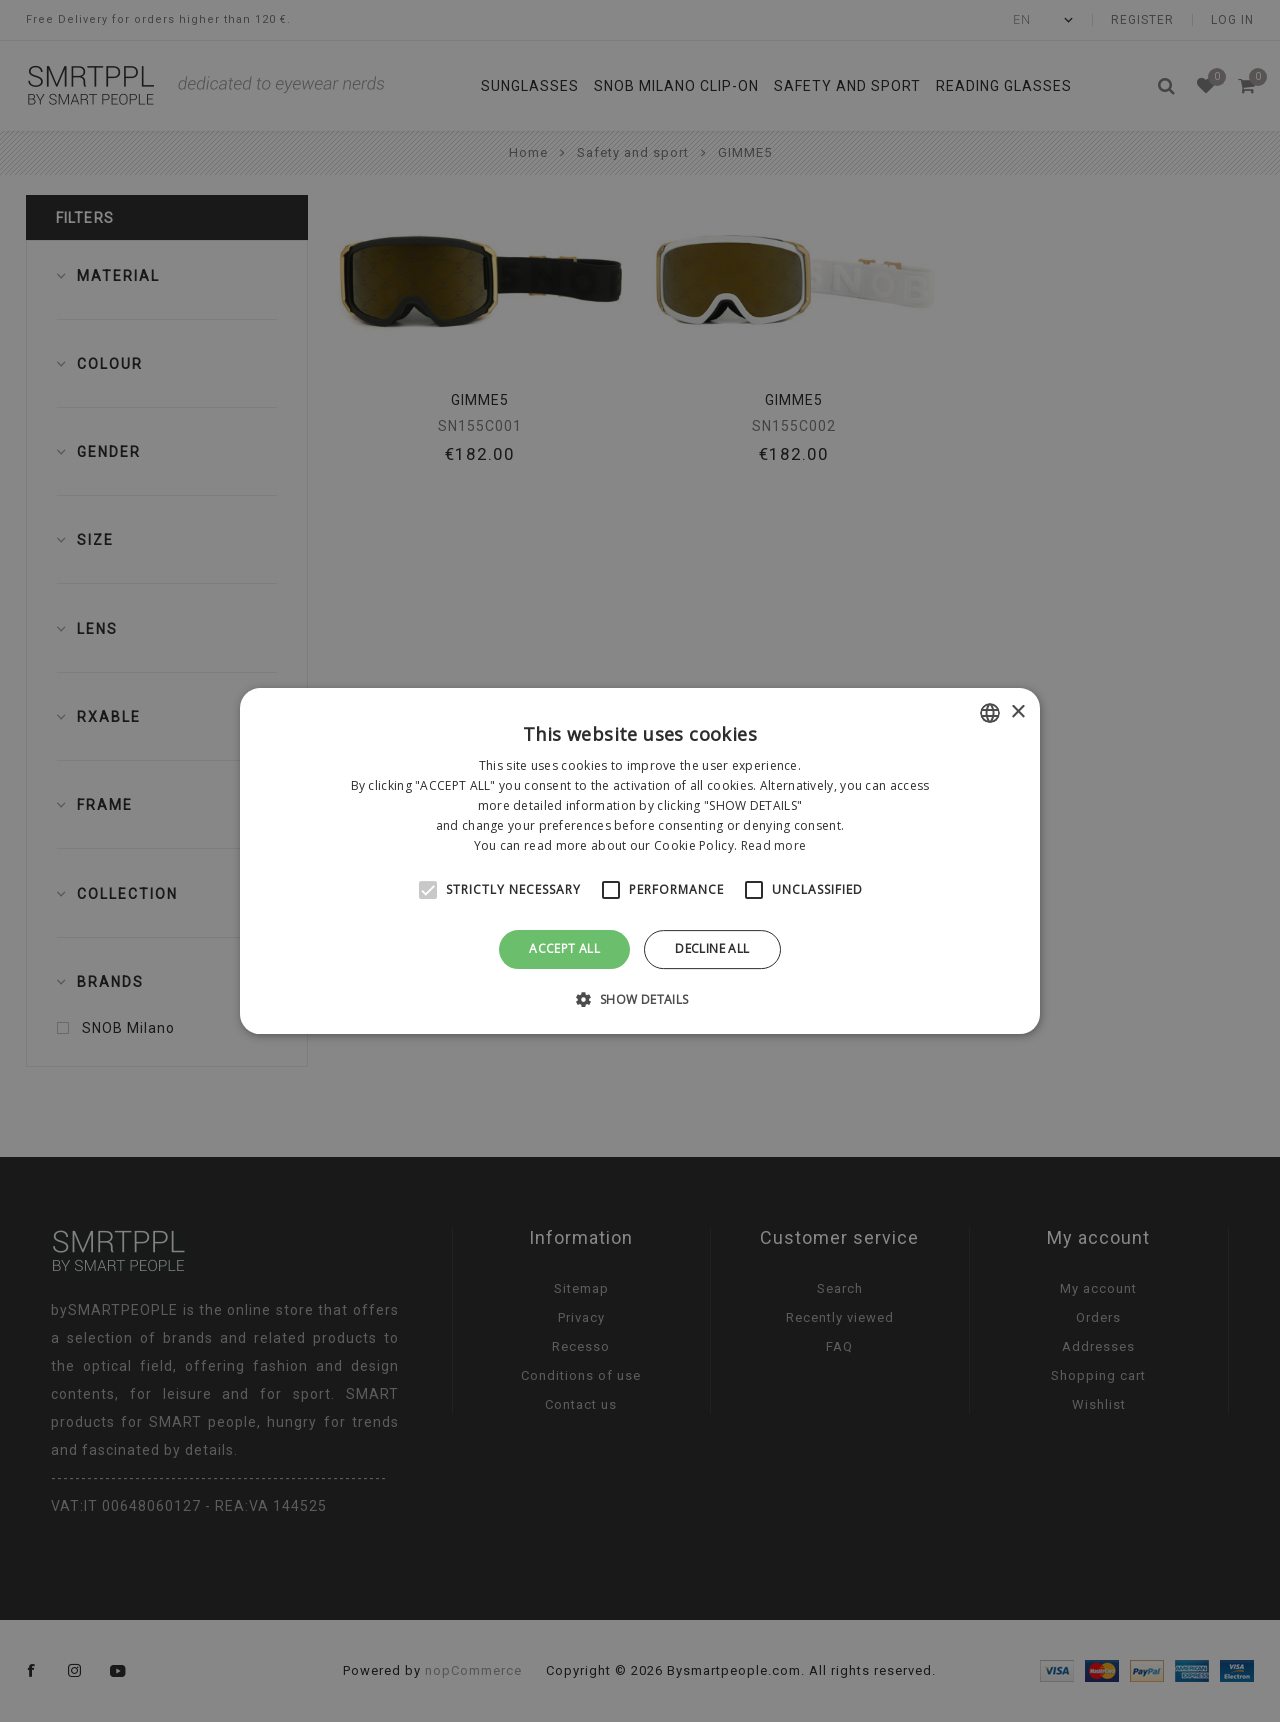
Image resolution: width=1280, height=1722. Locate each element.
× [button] (1017, 712)
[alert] (640, 861)
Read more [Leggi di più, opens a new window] (774, 845)
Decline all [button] (712, 948)
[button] (639, 999)
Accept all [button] (564, 948)
